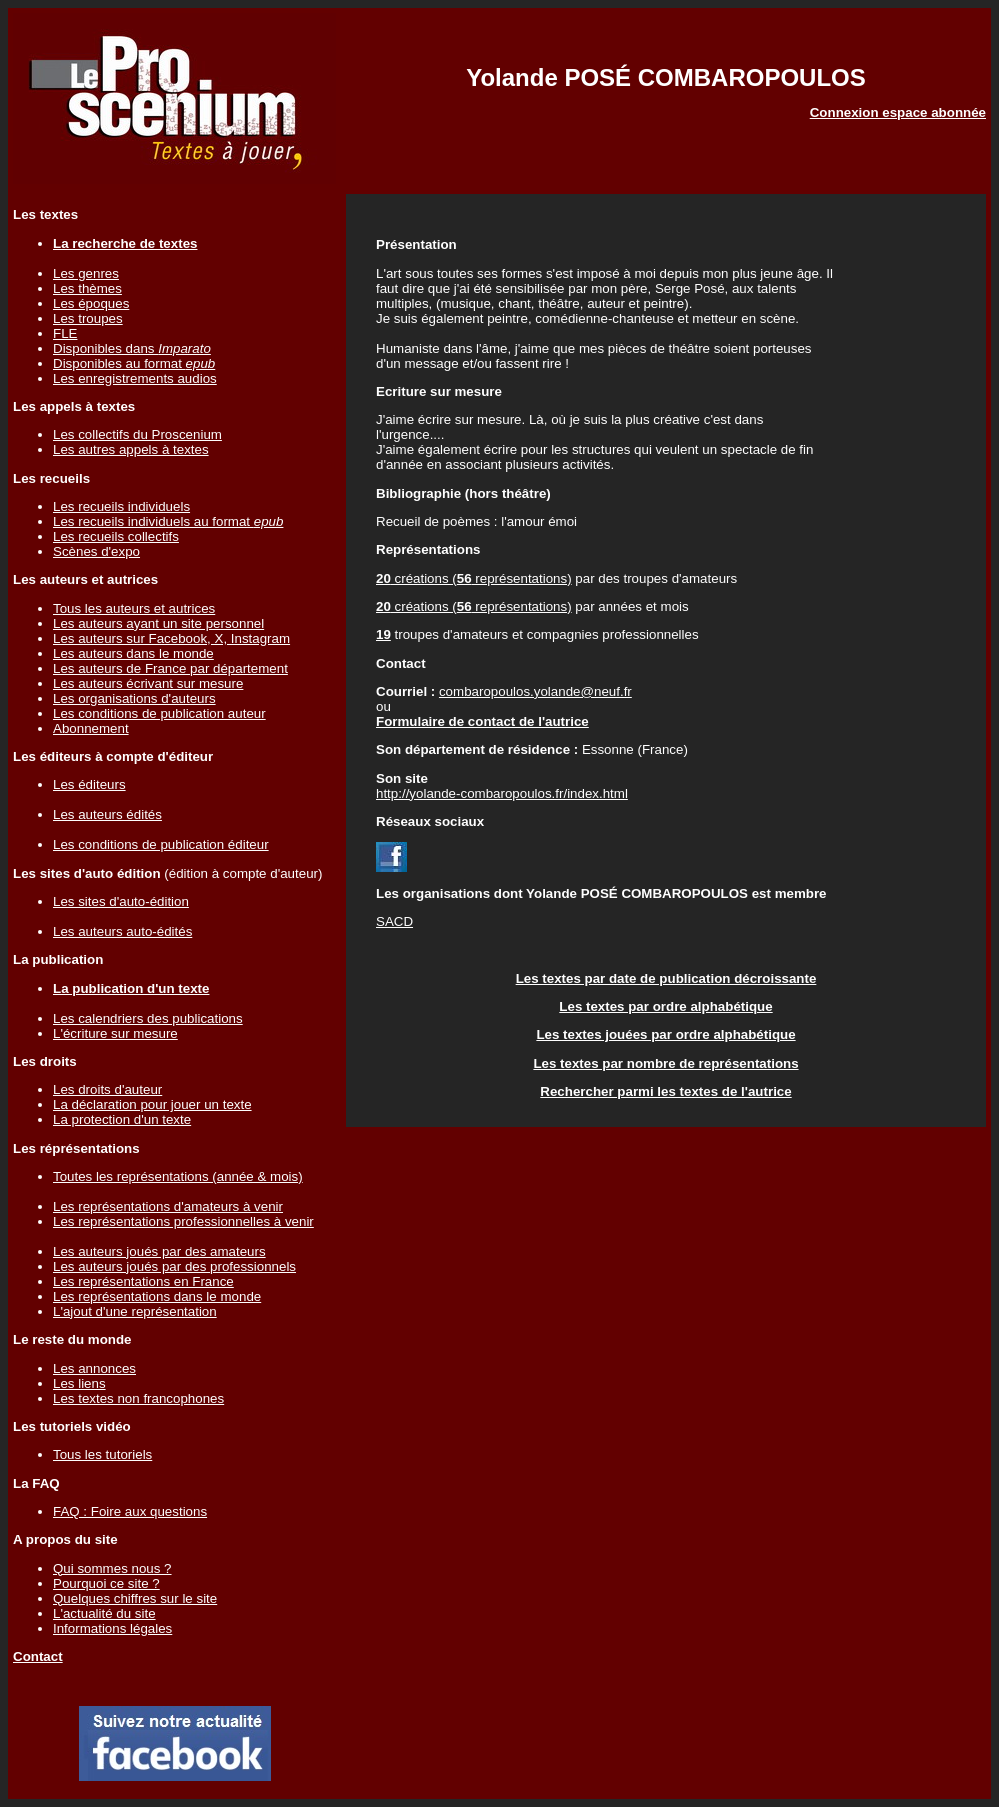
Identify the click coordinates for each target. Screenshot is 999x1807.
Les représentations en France (143, 1281)
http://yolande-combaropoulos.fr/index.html (502, 793)
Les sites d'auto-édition (121, 901)
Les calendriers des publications (148, 1018)
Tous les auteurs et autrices (134, 608)
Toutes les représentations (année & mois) (178, 1176)
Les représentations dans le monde (157, 1296)
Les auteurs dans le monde (133, 653)
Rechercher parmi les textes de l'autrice (665, 1091)
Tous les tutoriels (102, 1454)
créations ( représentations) (474, 578)
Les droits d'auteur (107, 1089)
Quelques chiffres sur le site (135, 1598)
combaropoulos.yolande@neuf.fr (535, 691)
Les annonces (94, 1368)
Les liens (79, 1383)
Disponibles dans (132, 348)
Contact (38, 1656)
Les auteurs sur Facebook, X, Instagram (171, 638)
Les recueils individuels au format (168, 521)
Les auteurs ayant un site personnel (158, 623)
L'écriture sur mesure (115, 1033)
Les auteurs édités (107, 814)
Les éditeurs (89, 784)
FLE (65, 333)
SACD (394, 921)
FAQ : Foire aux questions (130, 1511)
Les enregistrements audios (135, 378)
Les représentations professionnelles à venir (183, 1221)
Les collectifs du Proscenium (137, 434)
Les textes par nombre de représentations (665, 1063)
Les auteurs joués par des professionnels (174, 1266)
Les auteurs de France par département (170, 668)
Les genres (86, 273)
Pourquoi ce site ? (106, 1583)
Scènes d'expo (96, 551)
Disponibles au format (134, 363)
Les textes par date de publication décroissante (666, 978)
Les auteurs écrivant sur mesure (148, 683)
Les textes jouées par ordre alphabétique (665, 1034)
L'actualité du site (104, 1613)
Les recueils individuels (121, 506)
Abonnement (91, 728)
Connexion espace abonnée (898, 112)
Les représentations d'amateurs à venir (168, 1206)
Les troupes (88, 318)
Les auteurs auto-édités (122, 931)
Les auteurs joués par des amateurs (159, 1251)
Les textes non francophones (138, 1398)
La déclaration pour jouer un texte (152, 1104)
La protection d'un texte (122, 1119)
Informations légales (112, 1628)
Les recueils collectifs (116, 536)
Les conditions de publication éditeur (161, 844)
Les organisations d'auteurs (134, 698)
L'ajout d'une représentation (135, 1311)
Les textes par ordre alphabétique (665, 1006)
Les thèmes (87, 288)
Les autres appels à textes (131, 449)
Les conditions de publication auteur (159, 713)
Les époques (91, 303)
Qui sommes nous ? (112, 1568)
